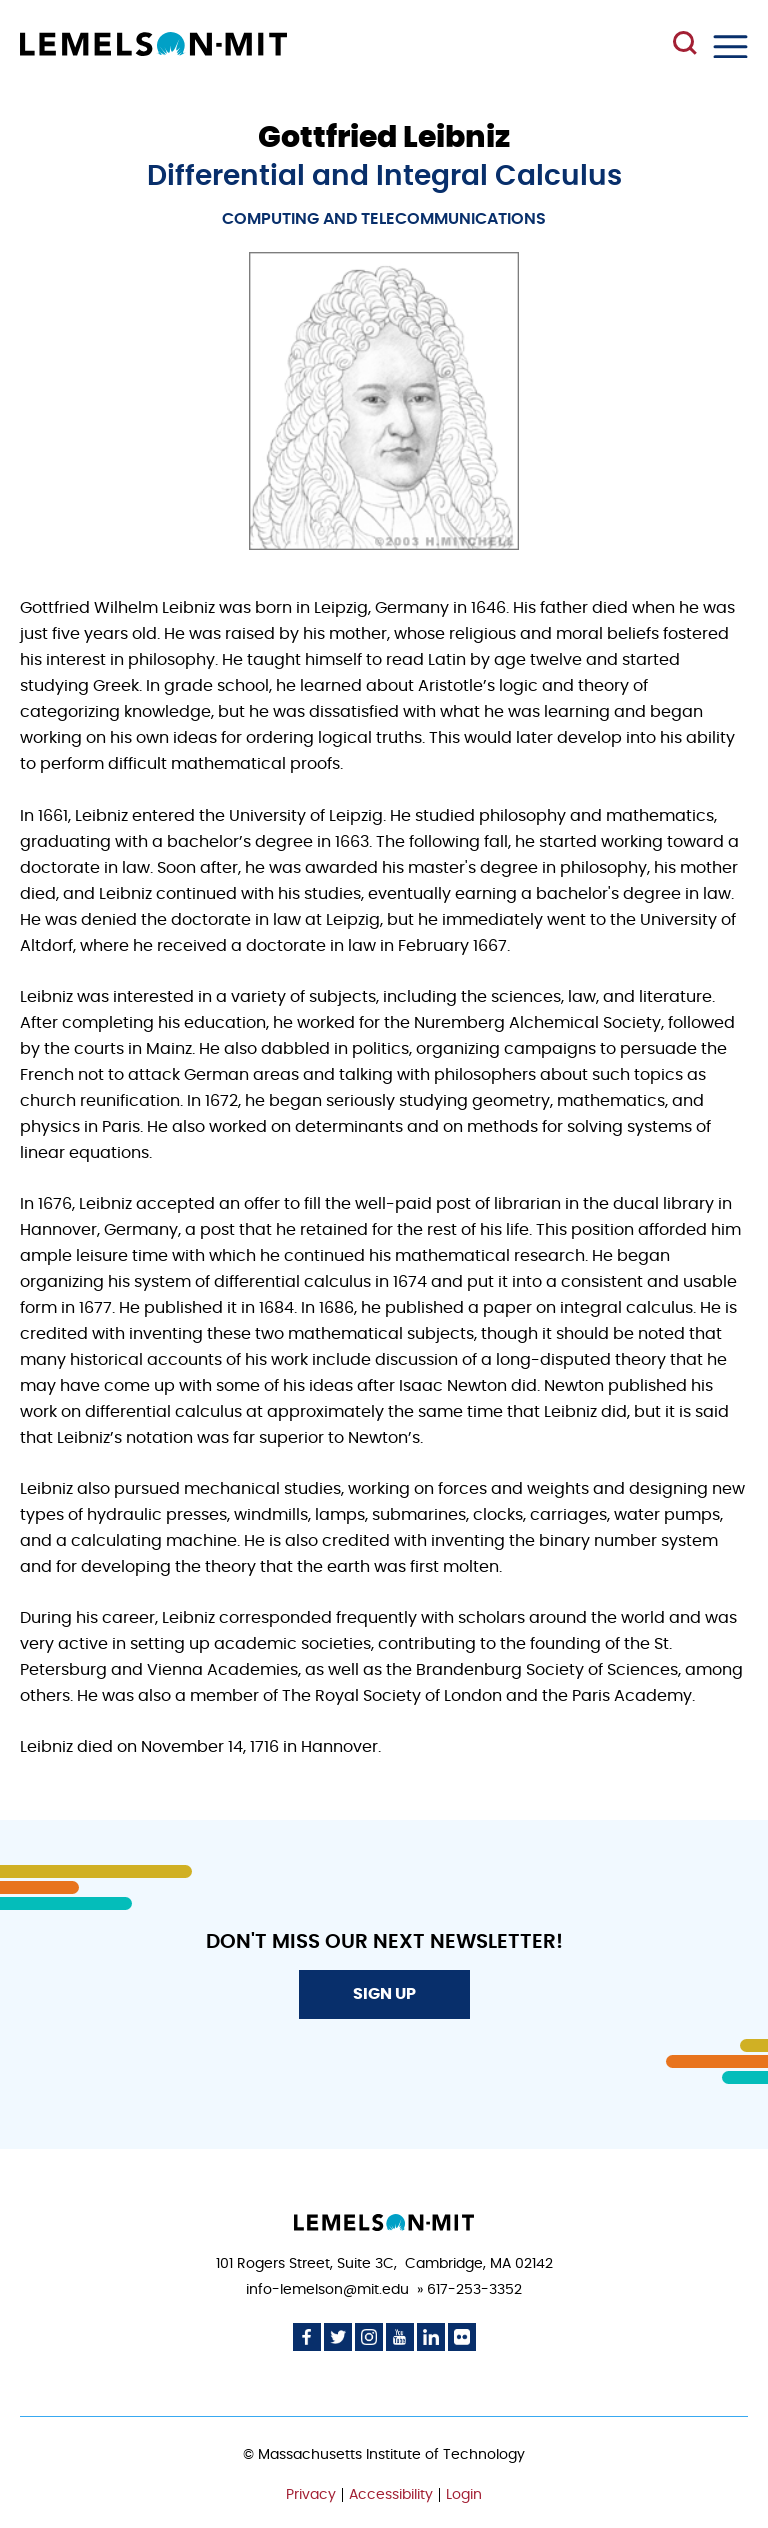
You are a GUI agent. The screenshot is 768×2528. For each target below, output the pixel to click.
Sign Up (384, 1994)
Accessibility (391, 2495)
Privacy (311, 2495)
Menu (730, 46)
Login (464, 2495)
